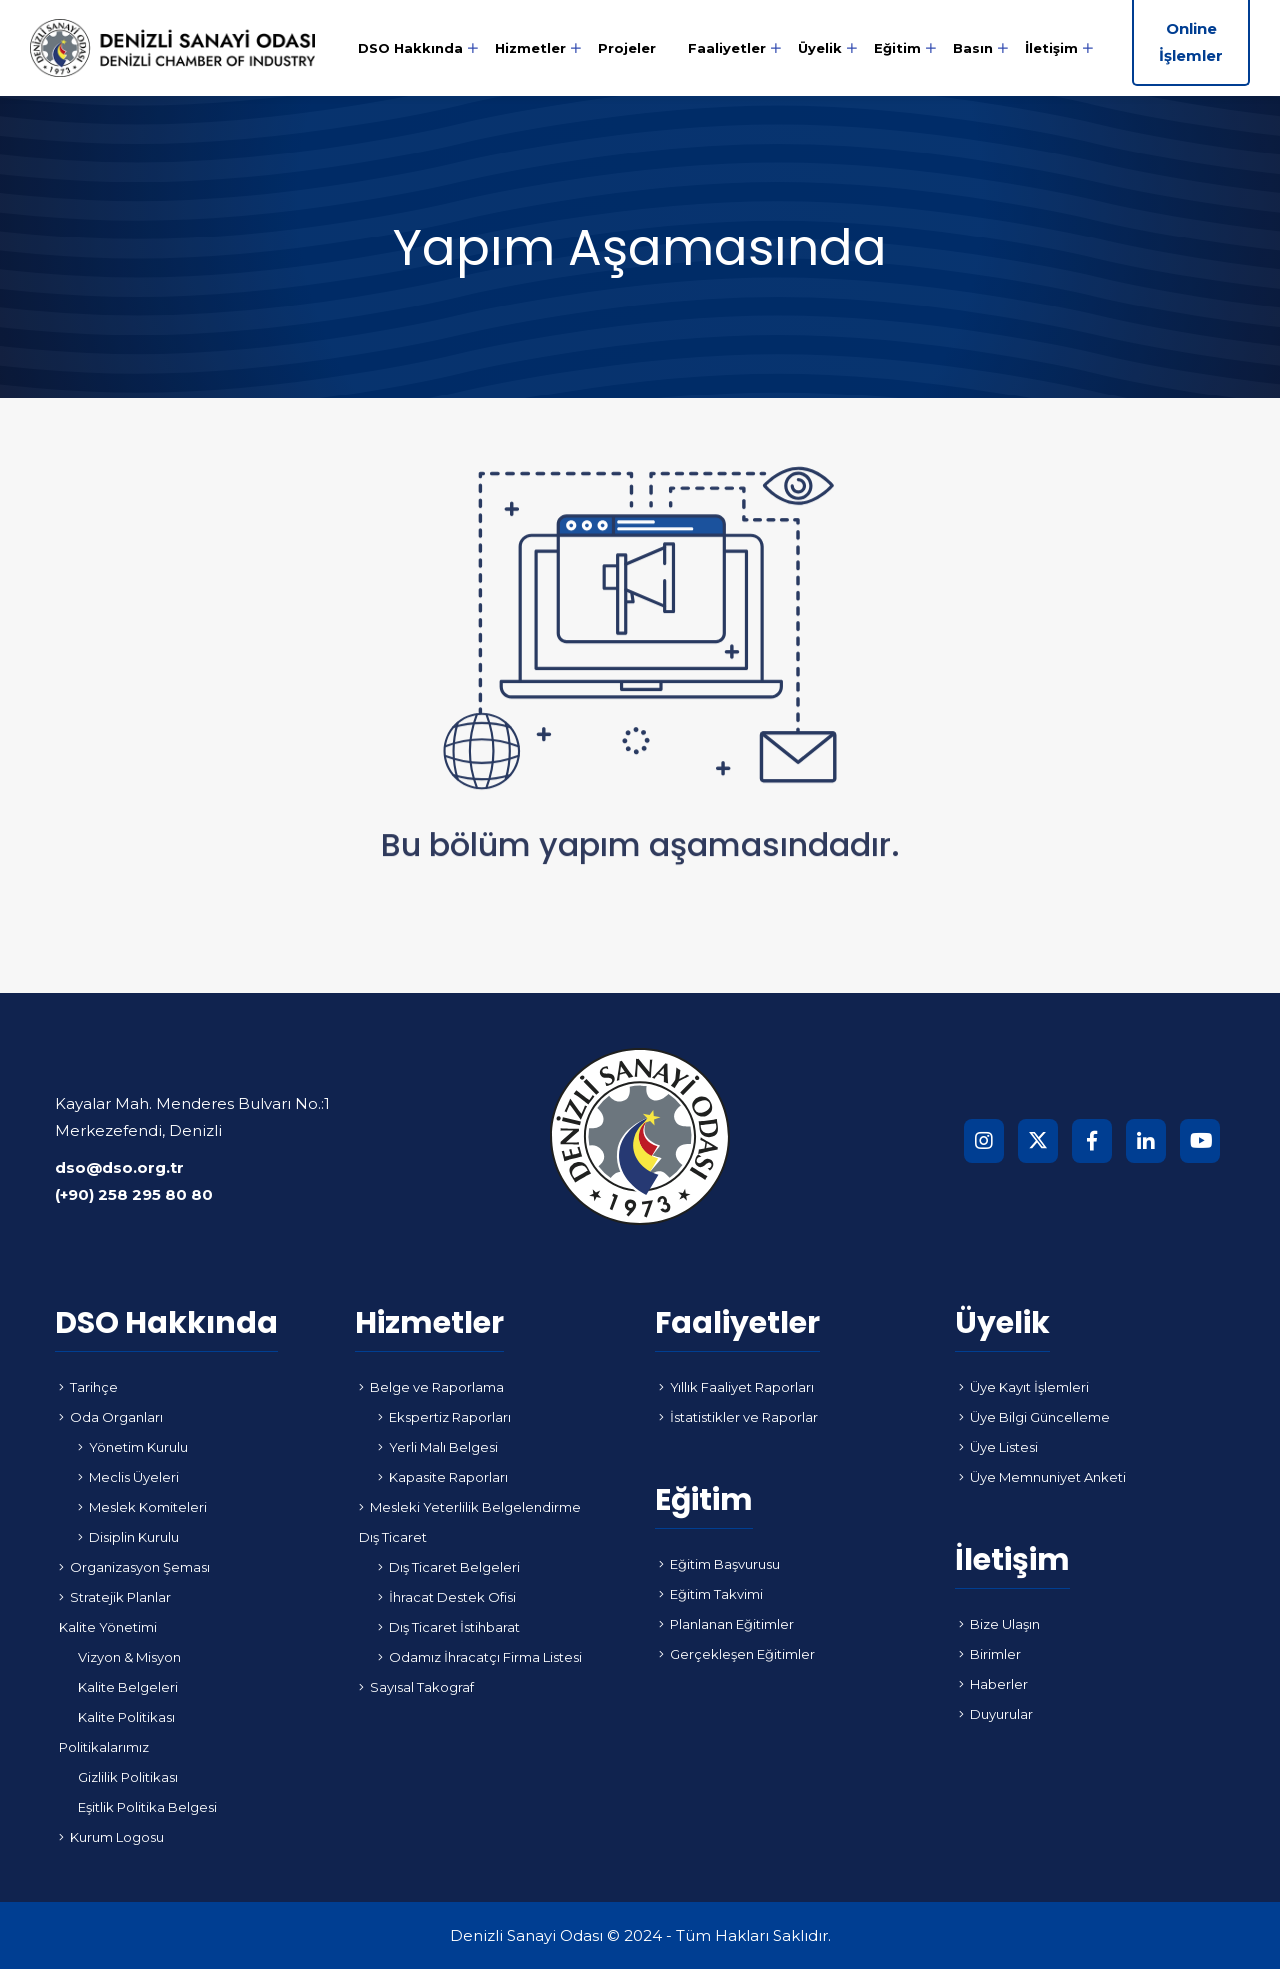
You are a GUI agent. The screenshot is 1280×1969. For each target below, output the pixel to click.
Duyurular (996, 1714)
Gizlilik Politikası (128, 1777)
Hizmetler (530, 48)
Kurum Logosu (111, 1837)
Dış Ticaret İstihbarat (449, 1627)
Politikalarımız (104, 1747)
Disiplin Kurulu (128, 1537)
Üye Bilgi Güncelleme (1034, 1417)
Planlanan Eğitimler (726, 1624)
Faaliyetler (727, 48)
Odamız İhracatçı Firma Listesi (480, 1657)
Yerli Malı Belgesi (438, 1447)
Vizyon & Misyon (129, 1657)
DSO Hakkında (410, 48)
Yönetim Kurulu (133, 1447)
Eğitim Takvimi (711, 1594)
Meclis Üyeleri (128, 1477)
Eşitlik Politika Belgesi (147, 1807)
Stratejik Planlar (115, 1597)
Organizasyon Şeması (134, 1567)
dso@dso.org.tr (119, 1167)
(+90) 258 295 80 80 (134, 1194)
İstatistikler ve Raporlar (738, 1417)
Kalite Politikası (126, 1717)
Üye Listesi (998, 1447)
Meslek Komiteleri (142, 1507)
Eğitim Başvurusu (719, 1564)
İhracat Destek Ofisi (447, 1597)
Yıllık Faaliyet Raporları (736, 1387)
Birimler (990, 1654)
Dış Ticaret (393, 1537)
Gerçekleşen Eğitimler (737, 1654)
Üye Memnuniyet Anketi (1042, 1477)
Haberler (993, 1684)
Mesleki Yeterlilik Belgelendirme (470, 1507)
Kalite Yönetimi (108, 1627)
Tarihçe (88, 1387)
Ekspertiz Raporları (444, 1417)
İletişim (1051, 48)
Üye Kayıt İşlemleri (1024, 1387)
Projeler (627, 48)
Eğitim (897, 48)
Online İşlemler (1191, 42)
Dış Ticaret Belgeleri (449, 1567)
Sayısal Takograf (416, 1687)
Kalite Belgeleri (128, 1687)
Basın (973, 48)
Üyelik (820, 48)
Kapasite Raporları (443, 1477)
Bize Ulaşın (999, 1624)
